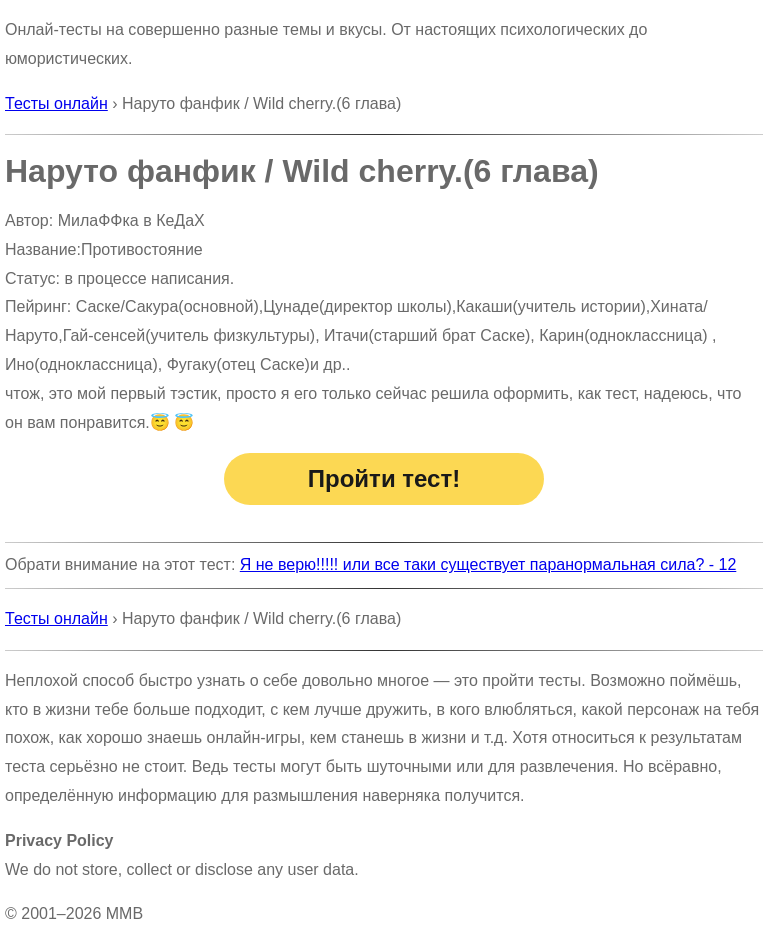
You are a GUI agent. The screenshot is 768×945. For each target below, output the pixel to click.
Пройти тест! (384, 478)
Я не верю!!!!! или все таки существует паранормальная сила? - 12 (488, 564)
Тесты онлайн (56, 103)
